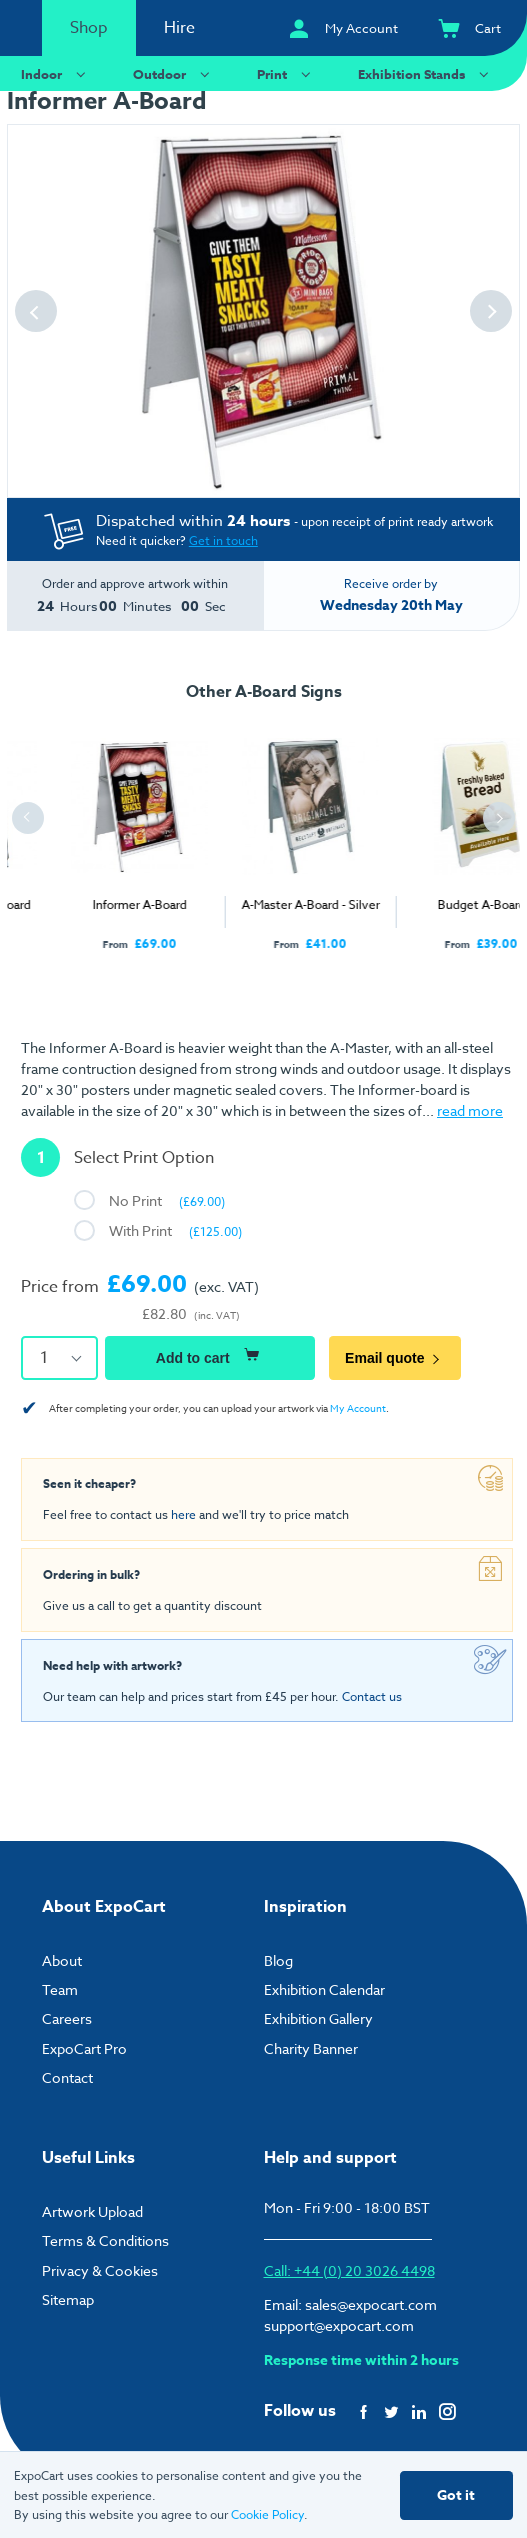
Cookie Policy (267, 2514)
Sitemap (68, 2299)
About (62, 1960)
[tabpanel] (92, 831)
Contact (67, 2077)
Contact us (372, 1696)
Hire (179, 28)
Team (60, 1989)
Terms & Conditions (105, 2240)
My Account (358, 1408)
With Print (175, 1230)
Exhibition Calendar (324, 1989)
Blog (278, 1960)
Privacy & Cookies (100, 2270)
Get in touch (223, 540)
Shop (89, 28)
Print (286, 73)
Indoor (56, 73)
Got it (456, 2495)
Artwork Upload (92, 2211)
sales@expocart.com (371, 2304)
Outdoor (174, 73)
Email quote (395, 1358)
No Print (167, 1200)
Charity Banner (311, 2048)
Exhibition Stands (426, 73)
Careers (67, 2018)
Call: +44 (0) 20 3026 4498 (349, 2270)
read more (470, 1110)
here (183, 1514)
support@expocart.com (339, 2325)
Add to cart (210, 1355)
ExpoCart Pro (84, 2048)
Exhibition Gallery (318, 2018)
